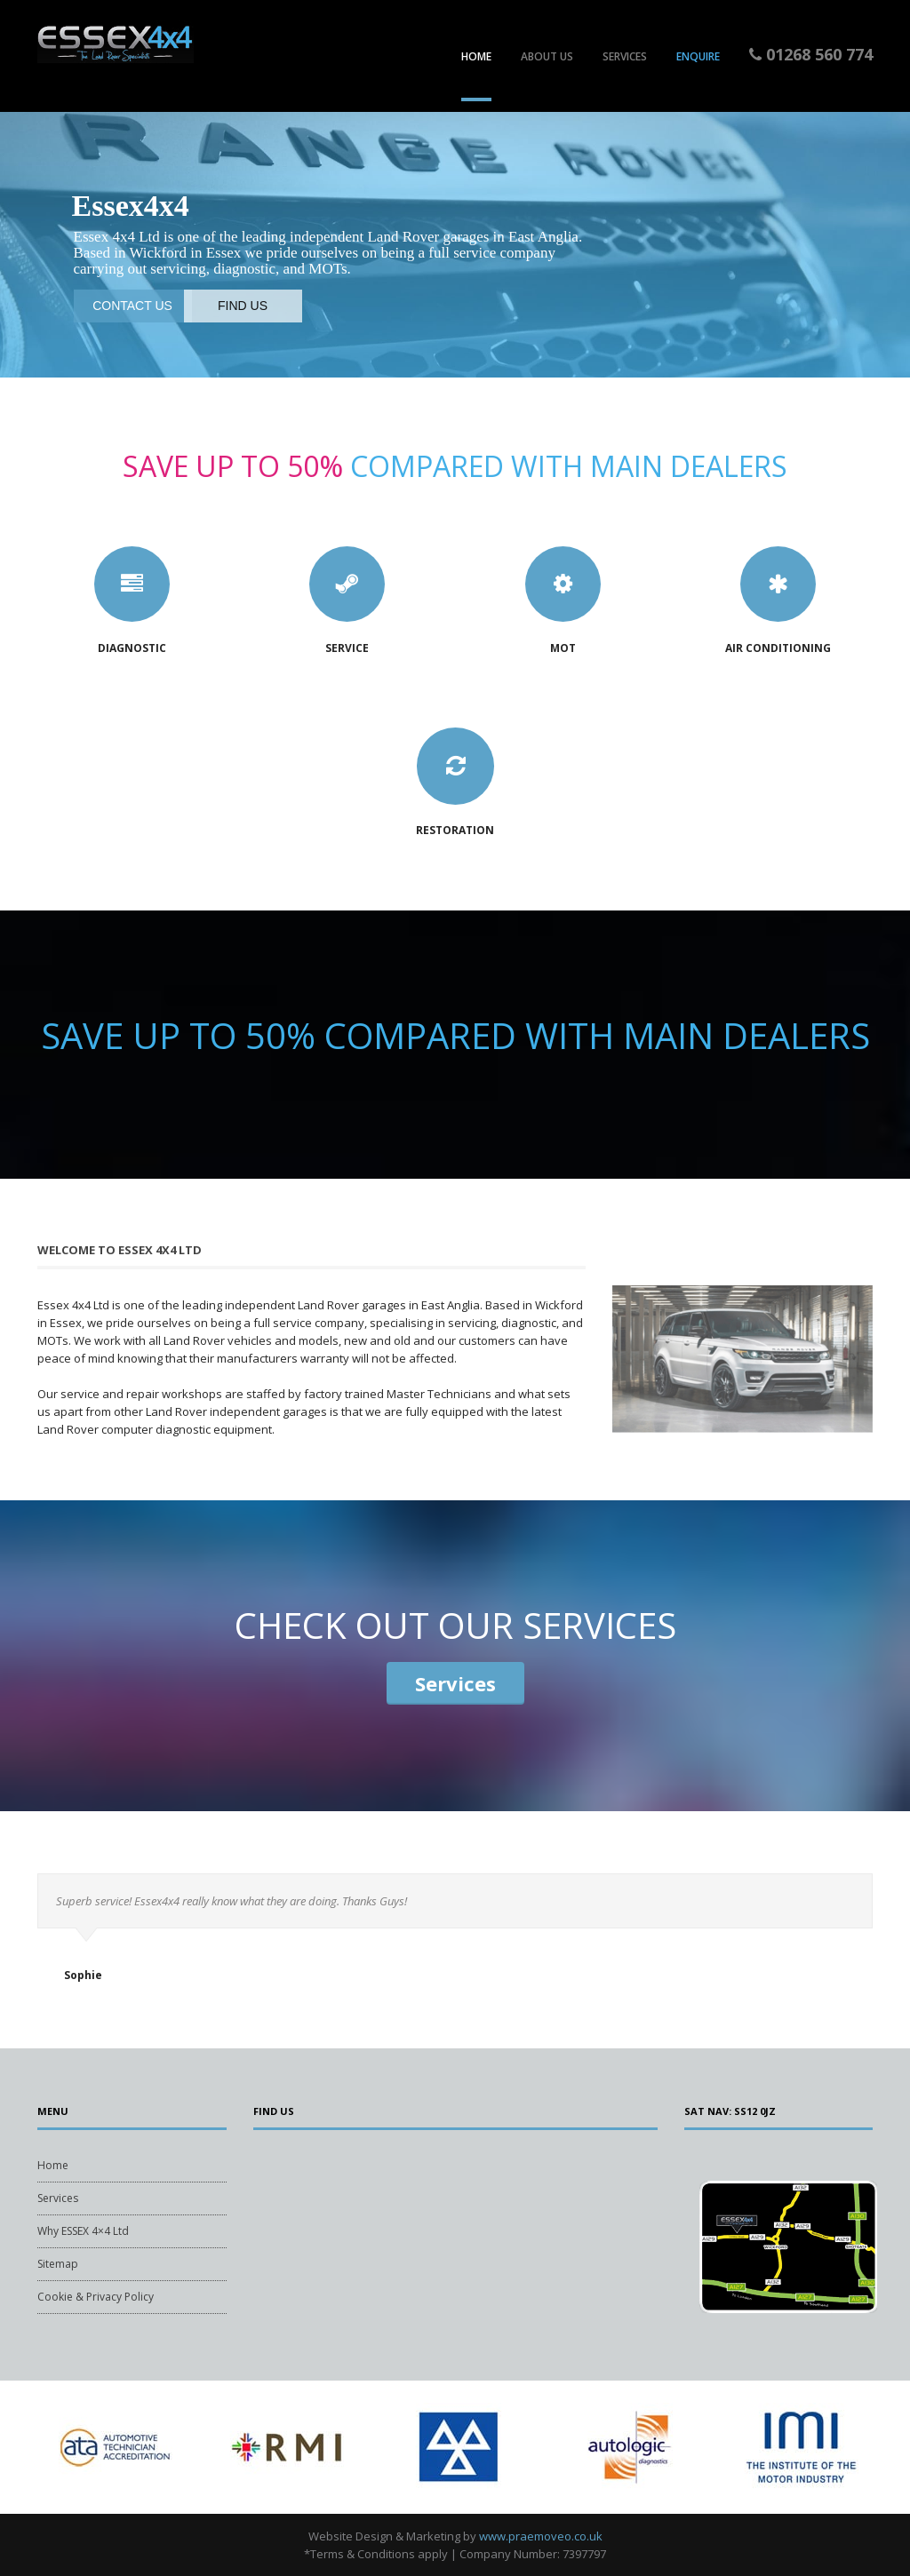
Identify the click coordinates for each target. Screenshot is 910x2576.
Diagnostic (132, 648)
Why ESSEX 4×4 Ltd (83, 2230)
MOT (563, 648)
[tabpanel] (112, 2447)
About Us (547, 56)
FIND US (242, 305)
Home (476, 56)
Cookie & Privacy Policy (95, 2296)
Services (625, 56)
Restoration (455, 830)
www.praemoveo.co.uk (541, 2536)
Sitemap (57, 2263)
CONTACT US (132, 305)
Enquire (698, 56)
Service (347, 648)
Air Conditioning (778, 648)
